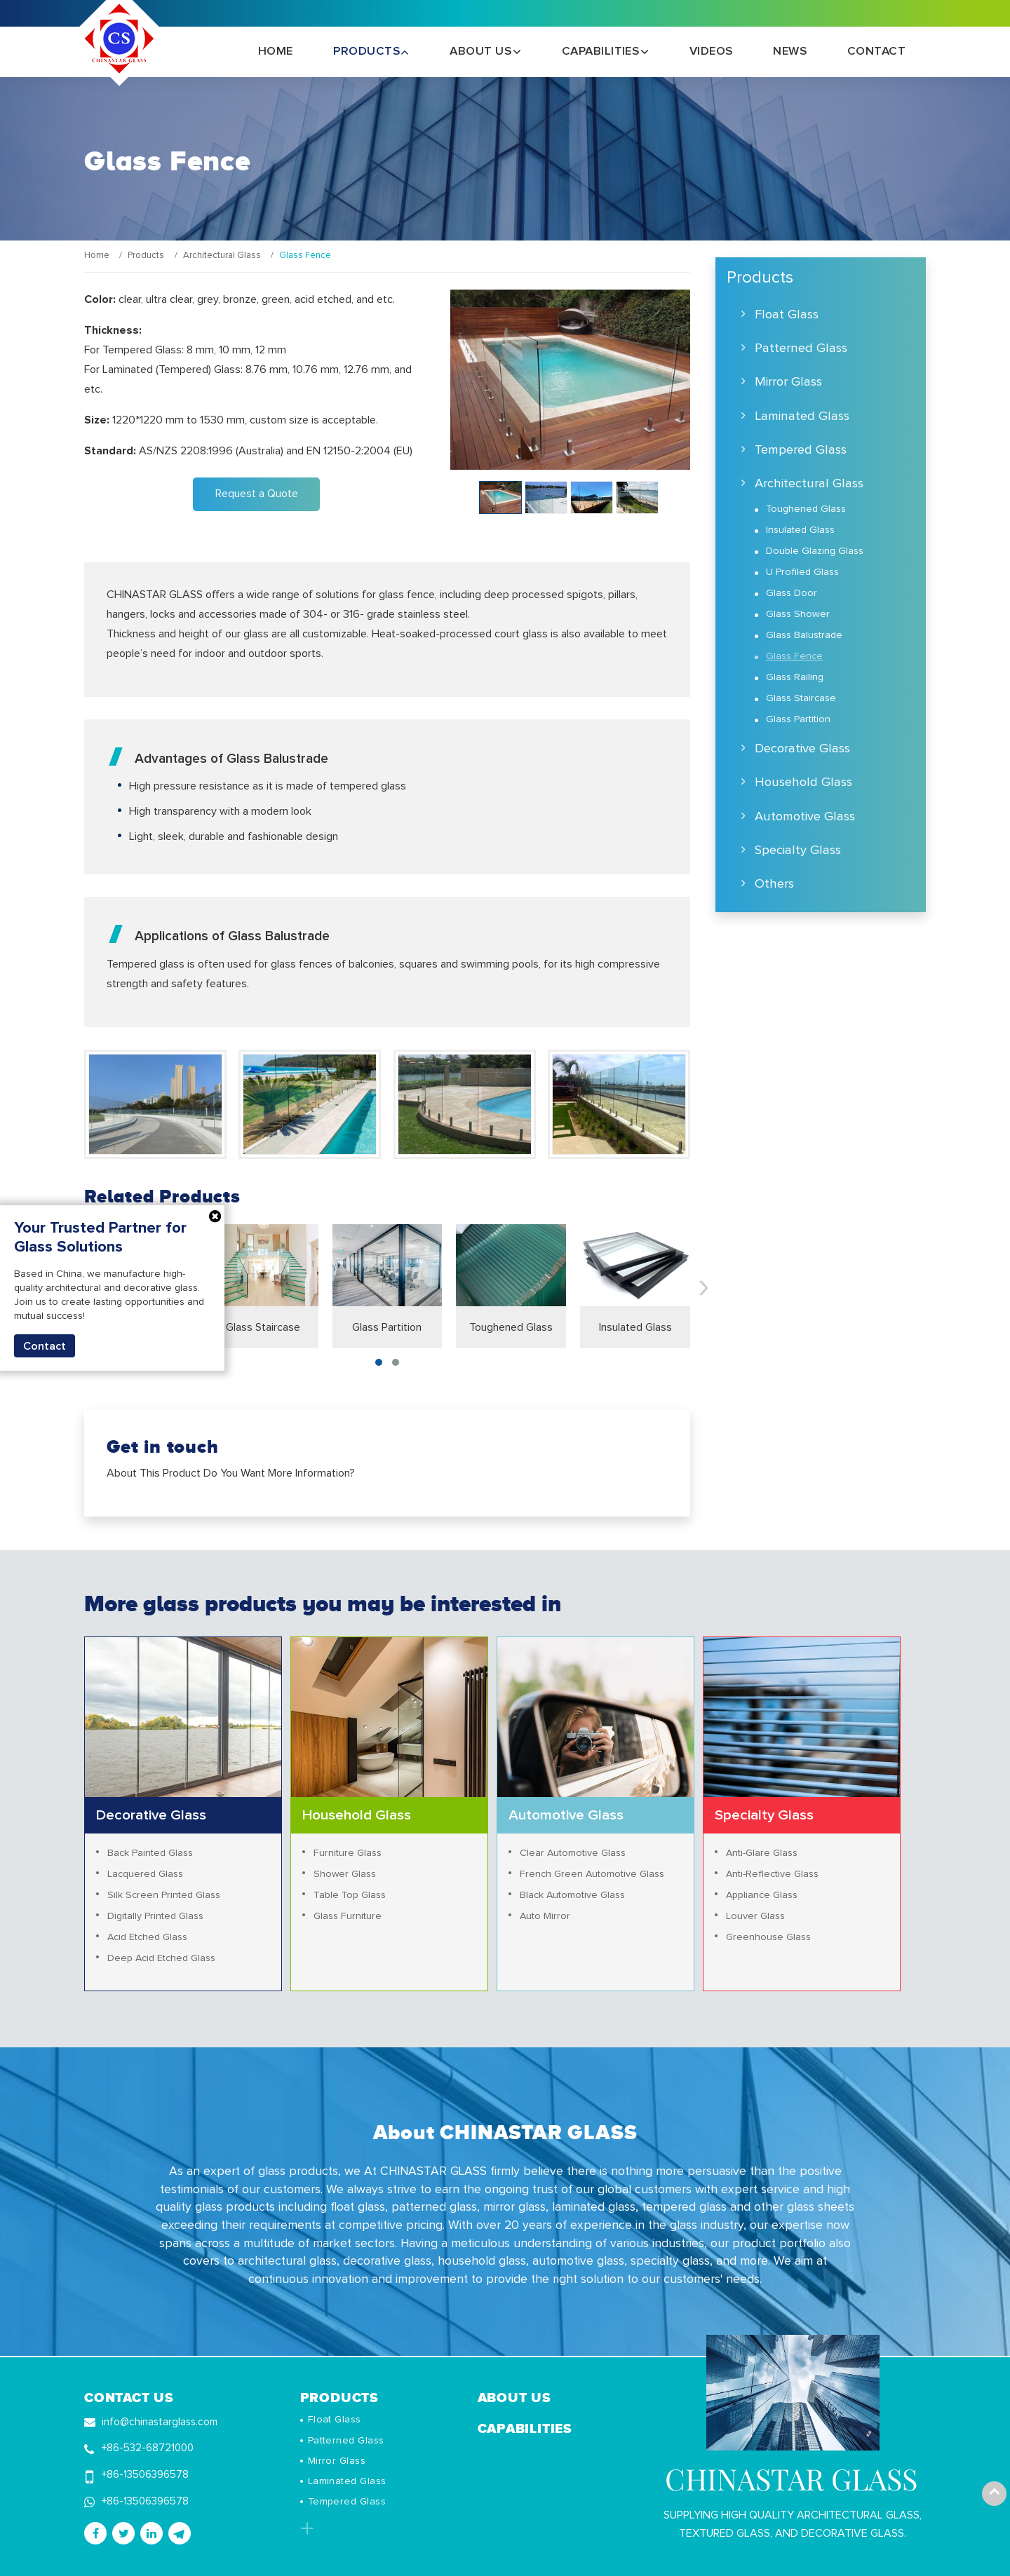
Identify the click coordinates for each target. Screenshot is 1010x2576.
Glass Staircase (263, 1327)
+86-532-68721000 (149, 2448)
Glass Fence (794, 656)
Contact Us (129, 2397)
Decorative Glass (802, 748)
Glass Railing (794, 677)
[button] (378, 1362)
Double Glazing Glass (814, 551)
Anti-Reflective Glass (772, 1874)
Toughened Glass (511, 1327)
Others (774, 883)
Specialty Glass (798, 850)
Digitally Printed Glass (155, 1916)
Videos (711, 51)
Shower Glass (345, 1874)
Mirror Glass (788, 381)
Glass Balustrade (804, 635)
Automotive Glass (805, 816)
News (790, 51)
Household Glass (803, 782)
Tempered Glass (801, 449)
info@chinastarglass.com (159, 2421)
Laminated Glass (802, 416)
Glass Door (791, 593)
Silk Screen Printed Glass (164, 1895)
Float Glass (787, 314)
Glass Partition (387, 1327)
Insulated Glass (635, 1327)
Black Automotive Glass (573, 1895)
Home (275, 51)
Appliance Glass (762, 1895)
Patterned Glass (801, 348)
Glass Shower (798, 614)
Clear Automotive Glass (573, 1853)
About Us (514, 2397)
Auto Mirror (545, 1916)
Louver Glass (756, 1916)
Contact (876, 51)
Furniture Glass (348, 1853)
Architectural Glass (222, 255)
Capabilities (525, 2428)
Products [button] (368, 51)
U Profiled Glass (802, 572)
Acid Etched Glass (147, 1937)
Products (146, 255)
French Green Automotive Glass (593, 1874)
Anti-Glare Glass (762, 1853)
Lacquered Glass (145, 1874)
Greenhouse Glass (769, 1937)
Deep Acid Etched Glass (161, 1958)
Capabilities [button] (602, 51)
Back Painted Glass (150, 1853)
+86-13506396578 (146, 2474)
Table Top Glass (350, 1895)
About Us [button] (482, 51)
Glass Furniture (348, 1916)
